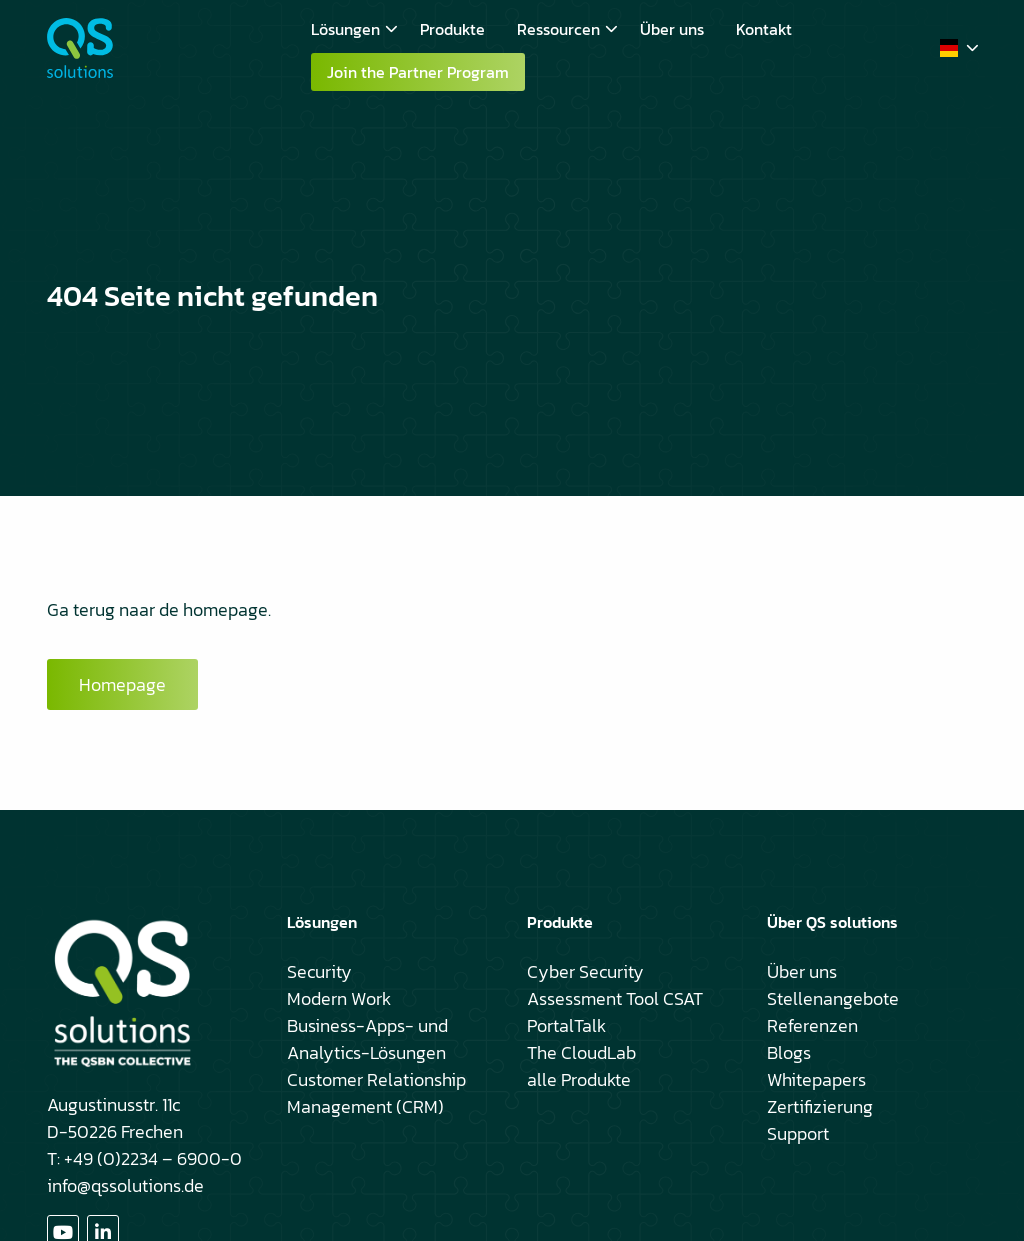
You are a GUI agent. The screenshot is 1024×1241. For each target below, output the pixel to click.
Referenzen (812, 1025)
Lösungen (354, 29)
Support (798, 1133)
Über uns (672, 29)
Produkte (452, 29)
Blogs (789, 1052)
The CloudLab (581, 1052)
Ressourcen (567, 29)
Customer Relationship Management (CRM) (376, 1093)
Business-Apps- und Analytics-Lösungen (367, 1039)
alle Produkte (579, 1079)
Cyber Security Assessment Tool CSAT (615, 985)
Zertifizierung (820, 1106)
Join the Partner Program (418, 72)
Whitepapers (816, 1079)
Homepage (122, 684)
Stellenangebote (833, 998)
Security (319, 971)
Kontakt (764, 29)
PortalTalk (566, 1025)
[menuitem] (349, 29)
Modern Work (339, 998)
